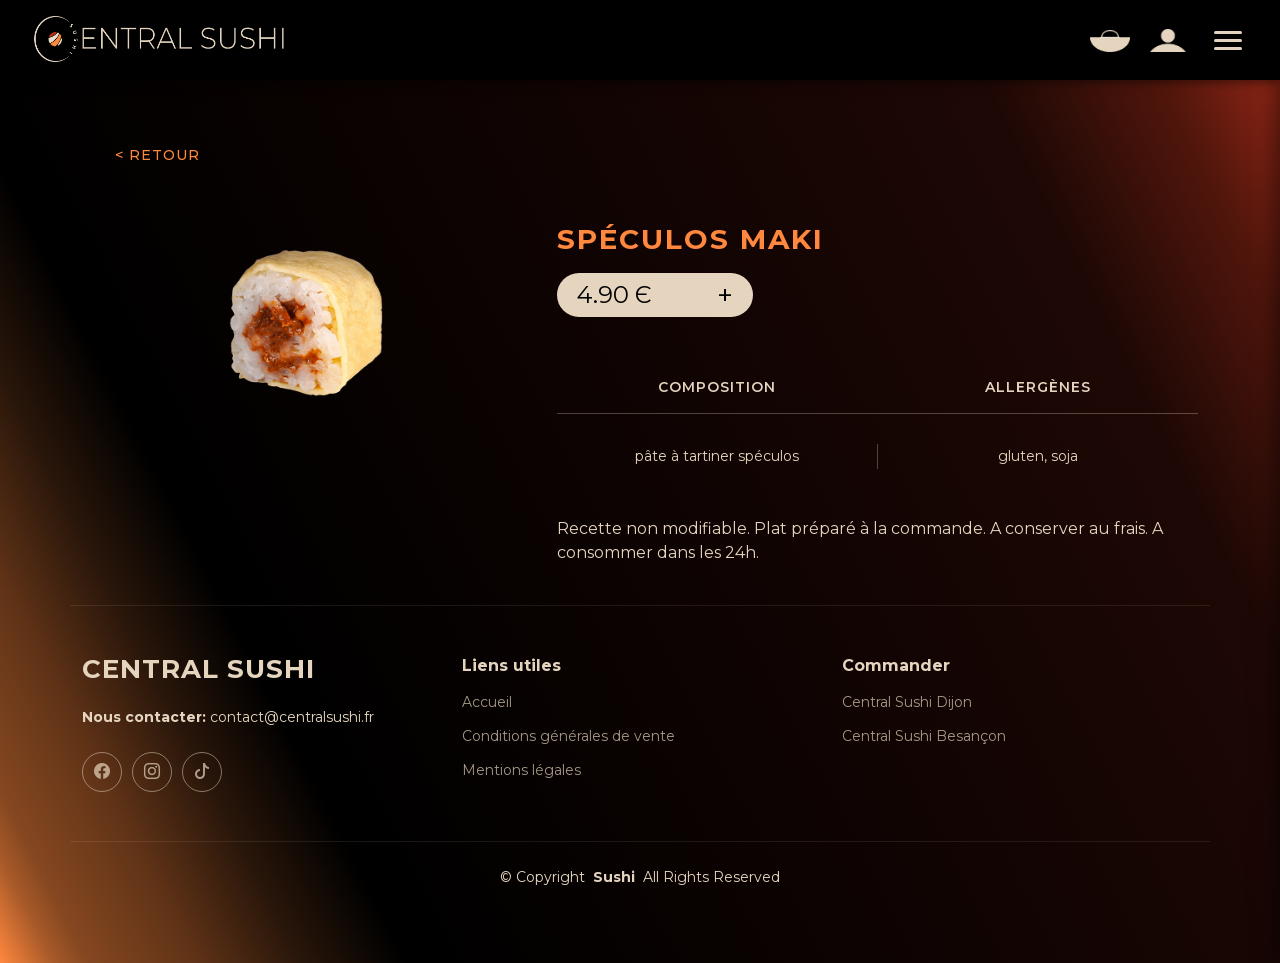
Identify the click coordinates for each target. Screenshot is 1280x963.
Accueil (487, 702)
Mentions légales (521, 770)
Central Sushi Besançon (924, 736)
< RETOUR (157, 155)
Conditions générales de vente (568, 736)
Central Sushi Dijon (907, 702)
